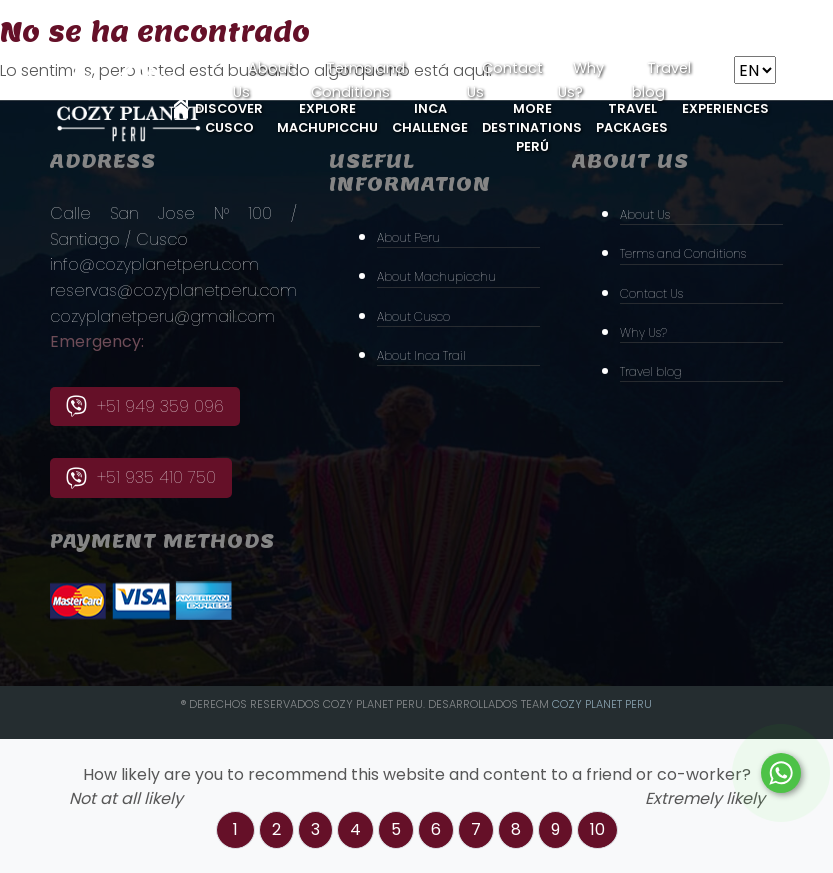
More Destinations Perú (532, 127)
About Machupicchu (436, 276)
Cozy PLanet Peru (602, 704)
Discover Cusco (229, 118)
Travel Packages (632, 118)
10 (597, 829)
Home (181, 108)
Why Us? (643, 332)
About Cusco (413, 316)
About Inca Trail (421, 355)
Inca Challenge (430, 118)
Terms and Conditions (683, 253)
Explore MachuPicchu (327, 118)
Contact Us (651, 293)
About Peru (408, 237)
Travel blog (651, 371)
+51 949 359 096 (145, 406)
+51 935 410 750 (141, 477)
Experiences (725, 108)
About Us (645, 214)
